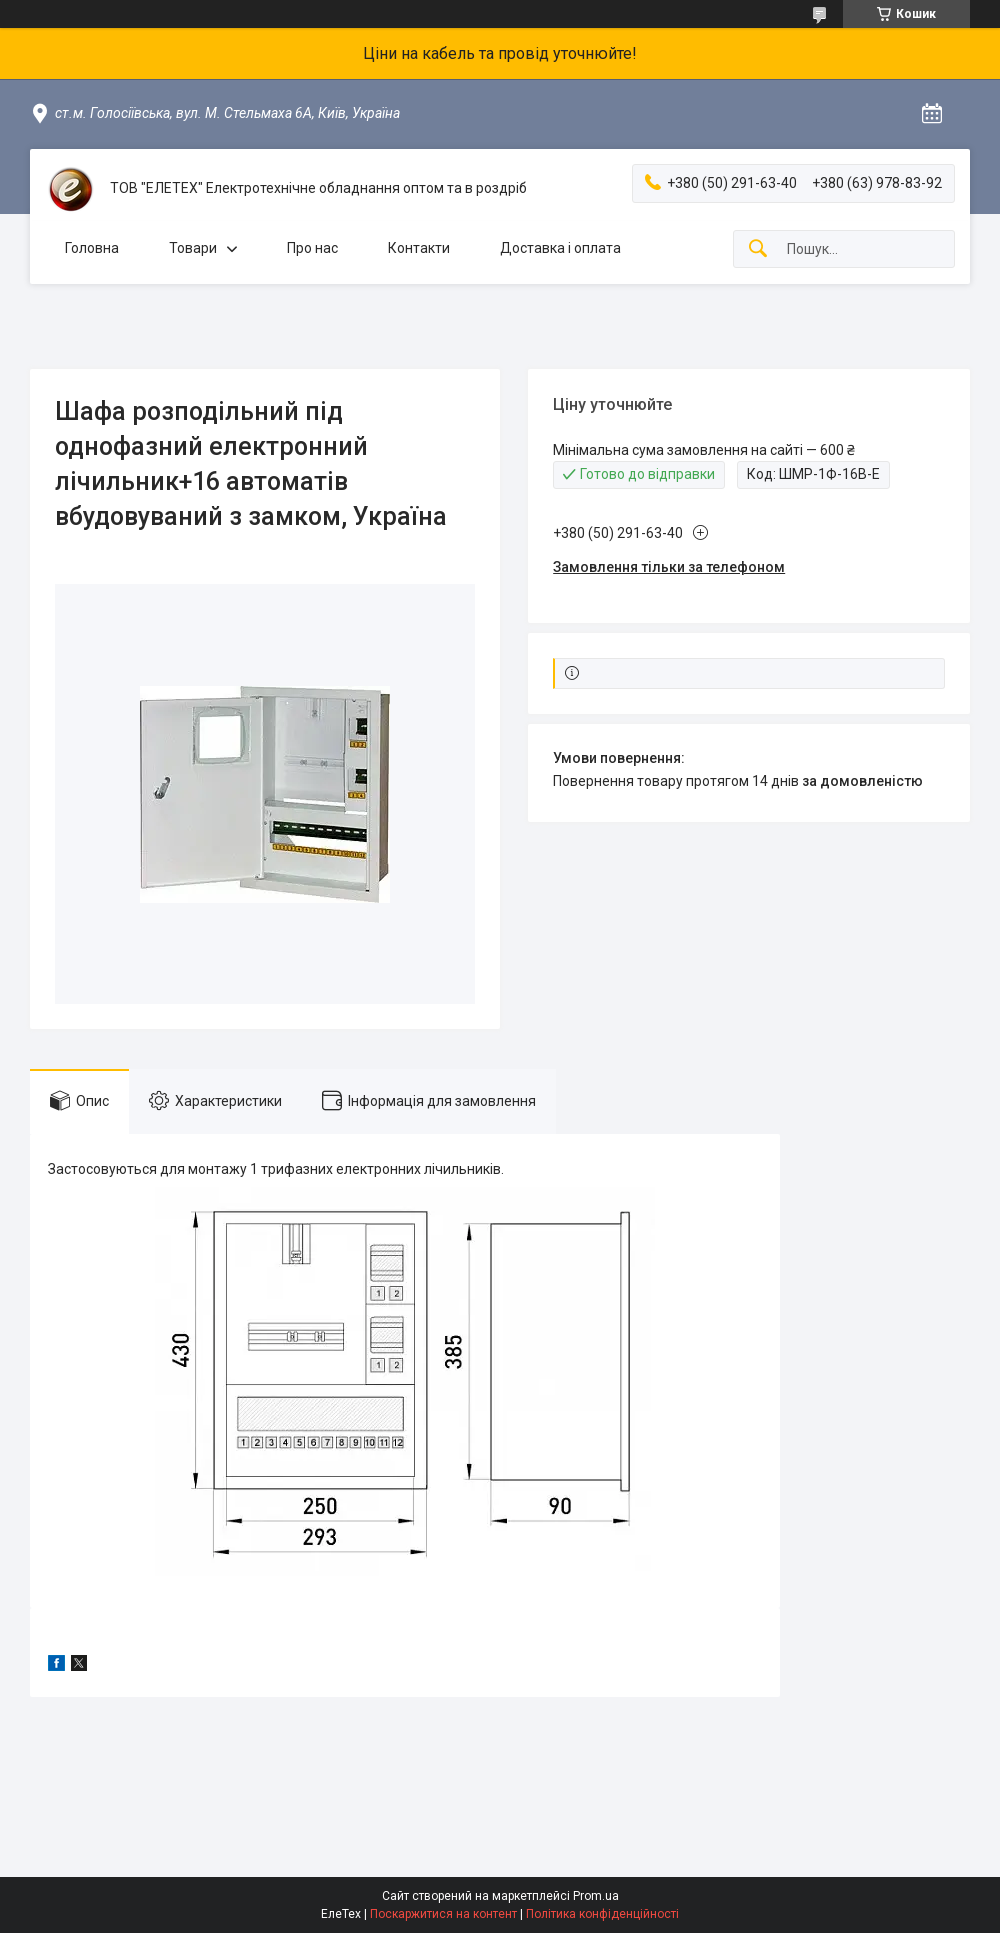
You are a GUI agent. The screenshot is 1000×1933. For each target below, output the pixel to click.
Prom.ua (596, 1896)
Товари (193, 248)
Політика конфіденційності (602, 1914)
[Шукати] (758, 249)
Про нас (312, 248)
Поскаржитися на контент (443, 1914)
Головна (92, 248)
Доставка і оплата (560, 248)
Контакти (419, 248)
